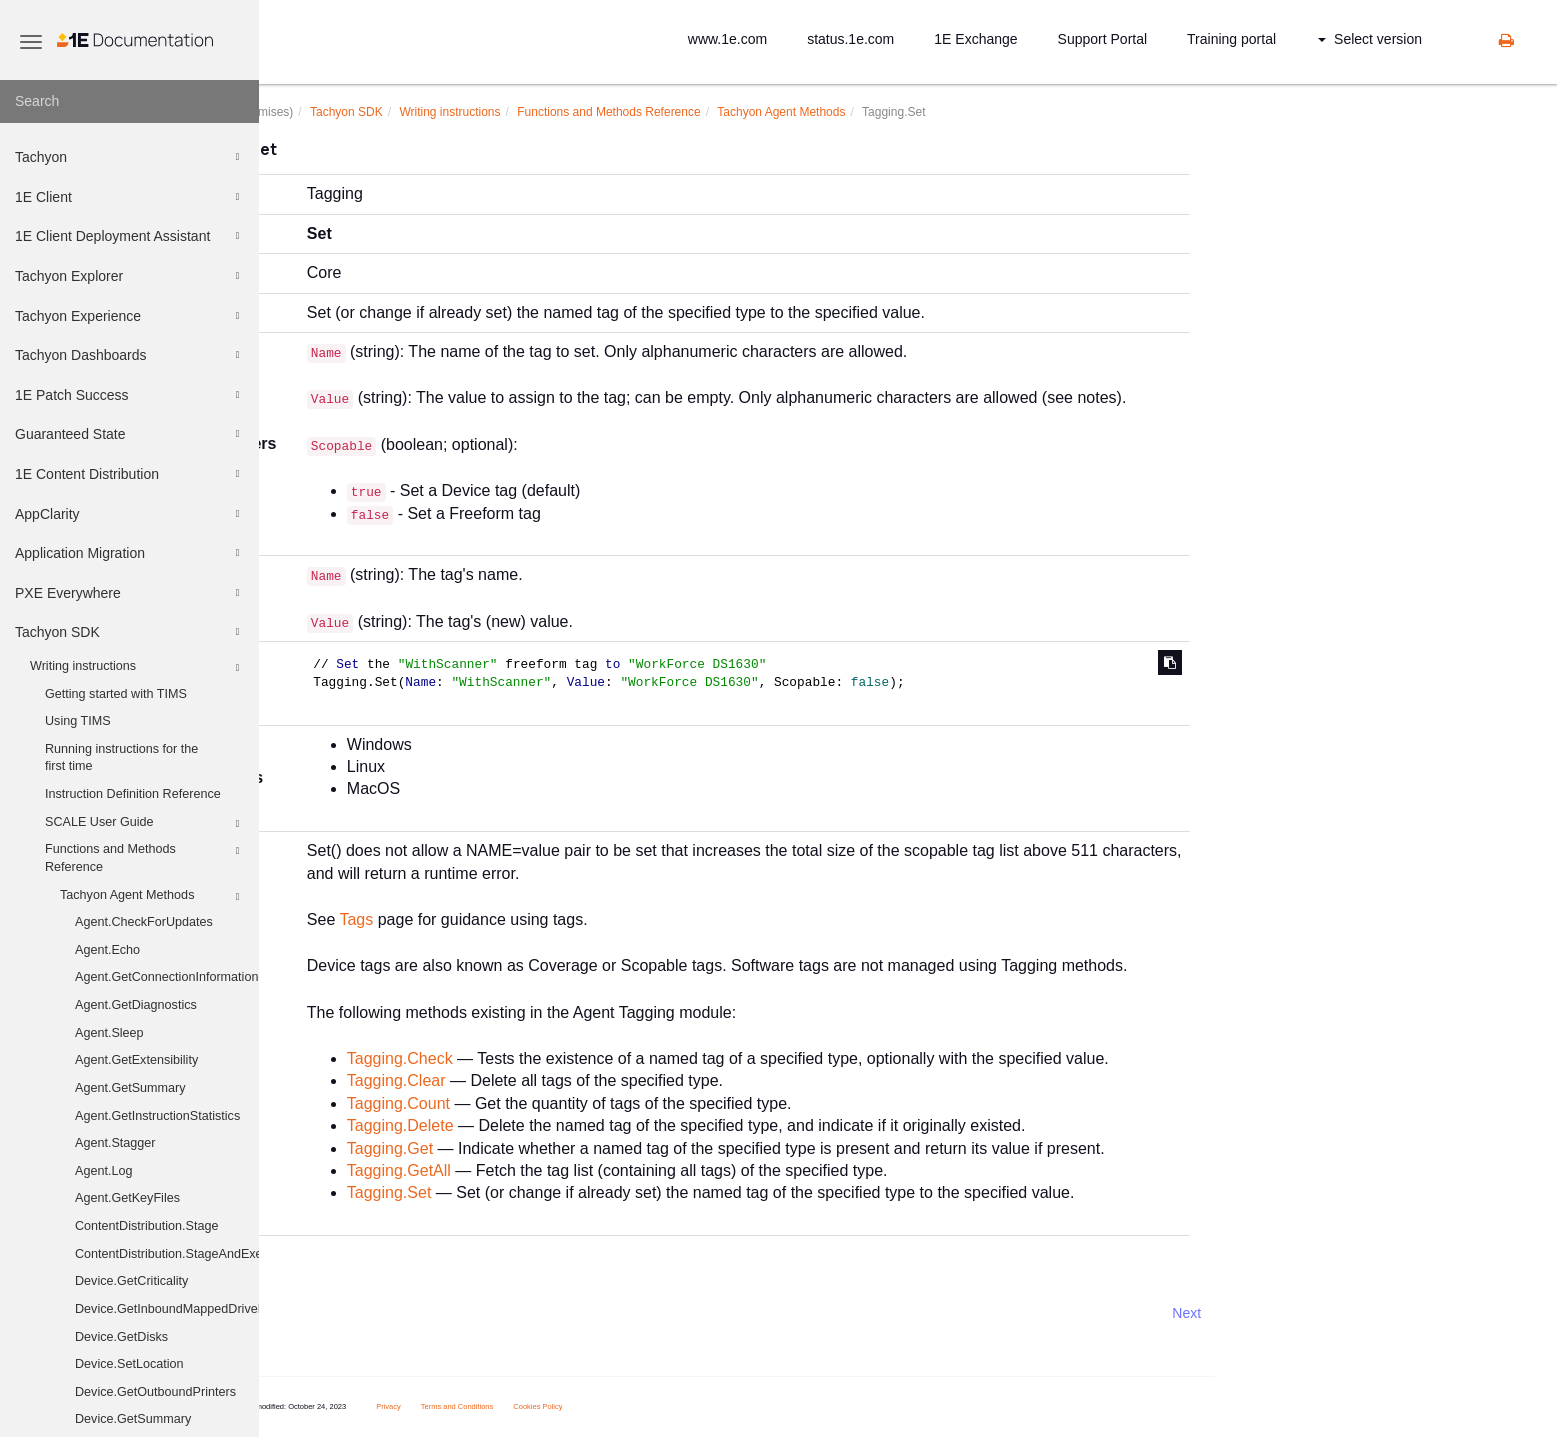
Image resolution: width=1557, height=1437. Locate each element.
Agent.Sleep (109, 1033)
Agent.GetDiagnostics (136, 1005)
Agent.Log (103, 1171)
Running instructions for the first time (121, 758)
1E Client (130, 197)
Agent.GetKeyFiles (127, 1198)
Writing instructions (137, 668)
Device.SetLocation (129, 1364)
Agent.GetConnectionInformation (166, 977)
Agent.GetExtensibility (136, 1060)
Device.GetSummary (133, 1419)
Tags (467, 919)
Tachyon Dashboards (130, 355)
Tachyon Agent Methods (152, 897)
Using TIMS (78, 721)
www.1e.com (727, 39)
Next (1297, 1313)
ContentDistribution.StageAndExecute (167, 1254)
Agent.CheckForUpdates (144, 922)
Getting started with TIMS (116, 694)
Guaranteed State (130, 434)
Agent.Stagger (115, 1143)
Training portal (1231, 39)
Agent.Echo (107, 950)
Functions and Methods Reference (145, 857)
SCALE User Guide (145, 824)
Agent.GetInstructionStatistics (157, 1116)
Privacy (499, 1406)
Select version (1370, 39)
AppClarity (130, 514)
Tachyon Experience (130, 316)
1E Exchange (975, 39)
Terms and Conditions (567, 1406)
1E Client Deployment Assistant (130, 236)
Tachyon (130, 157)
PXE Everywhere (130, 593)
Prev (312, 1313)
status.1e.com (850, 39)
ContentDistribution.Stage (147, 1226)
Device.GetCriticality (131, 1281)
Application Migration (130, 553)
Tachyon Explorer (130, 276)
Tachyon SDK (130, 632)
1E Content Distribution (130, 474)
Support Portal (1103, 39)
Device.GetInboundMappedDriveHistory (167, 1309)
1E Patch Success (130, 395)
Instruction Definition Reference (133, 794)
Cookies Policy (648, 1406)
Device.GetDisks (121, 1337)
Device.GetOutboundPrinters (155, 1392)
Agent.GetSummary (130, 1088)
